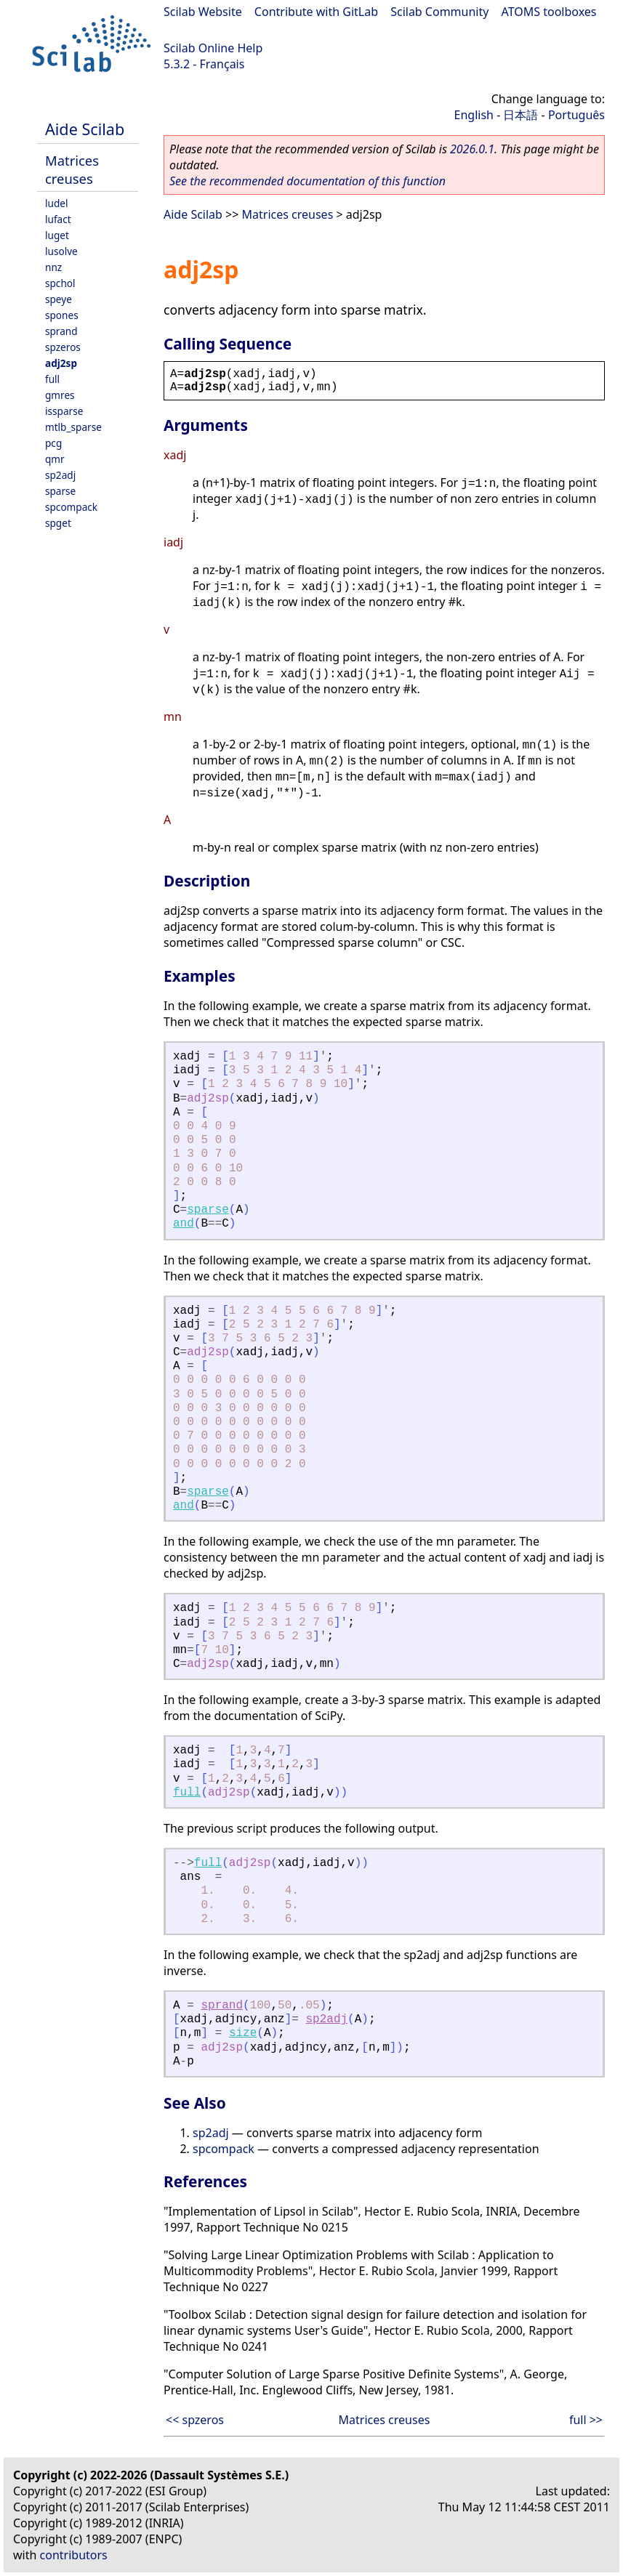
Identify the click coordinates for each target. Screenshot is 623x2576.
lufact (58, 219)
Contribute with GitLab (316, 12)
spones (62, 315)
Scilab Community (439, 12)
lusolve (61, 251)
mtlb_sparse (73, 427)
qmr (55, 459)
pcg (53, 443)
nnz (53, 267)
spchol (60, 283)
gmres (60, 395)
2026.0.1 (472, 149)
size (243, 2033)
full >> (586, 2420)
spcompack (71, 507)
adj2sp (61, 363)
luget (57, 235)
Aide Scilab (84, 129)
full (52, 379)
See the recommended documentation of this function (307, 181)
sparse (60, 491)
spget (58, 523)
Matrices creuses (72, 169)
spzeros (63, 347)
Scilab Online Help (213, 48)
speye (58, 299)
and (183, 1223)
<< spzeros (195, 2420)
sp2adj (60, 475)
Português (576, 115)
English (474, 115)
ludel (56, 203)
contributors (74, 2555)
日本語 (520, 115)
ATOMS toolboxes (549, 12)
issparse (64, 411)
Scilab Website (203, 12)
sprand (61, 331)
